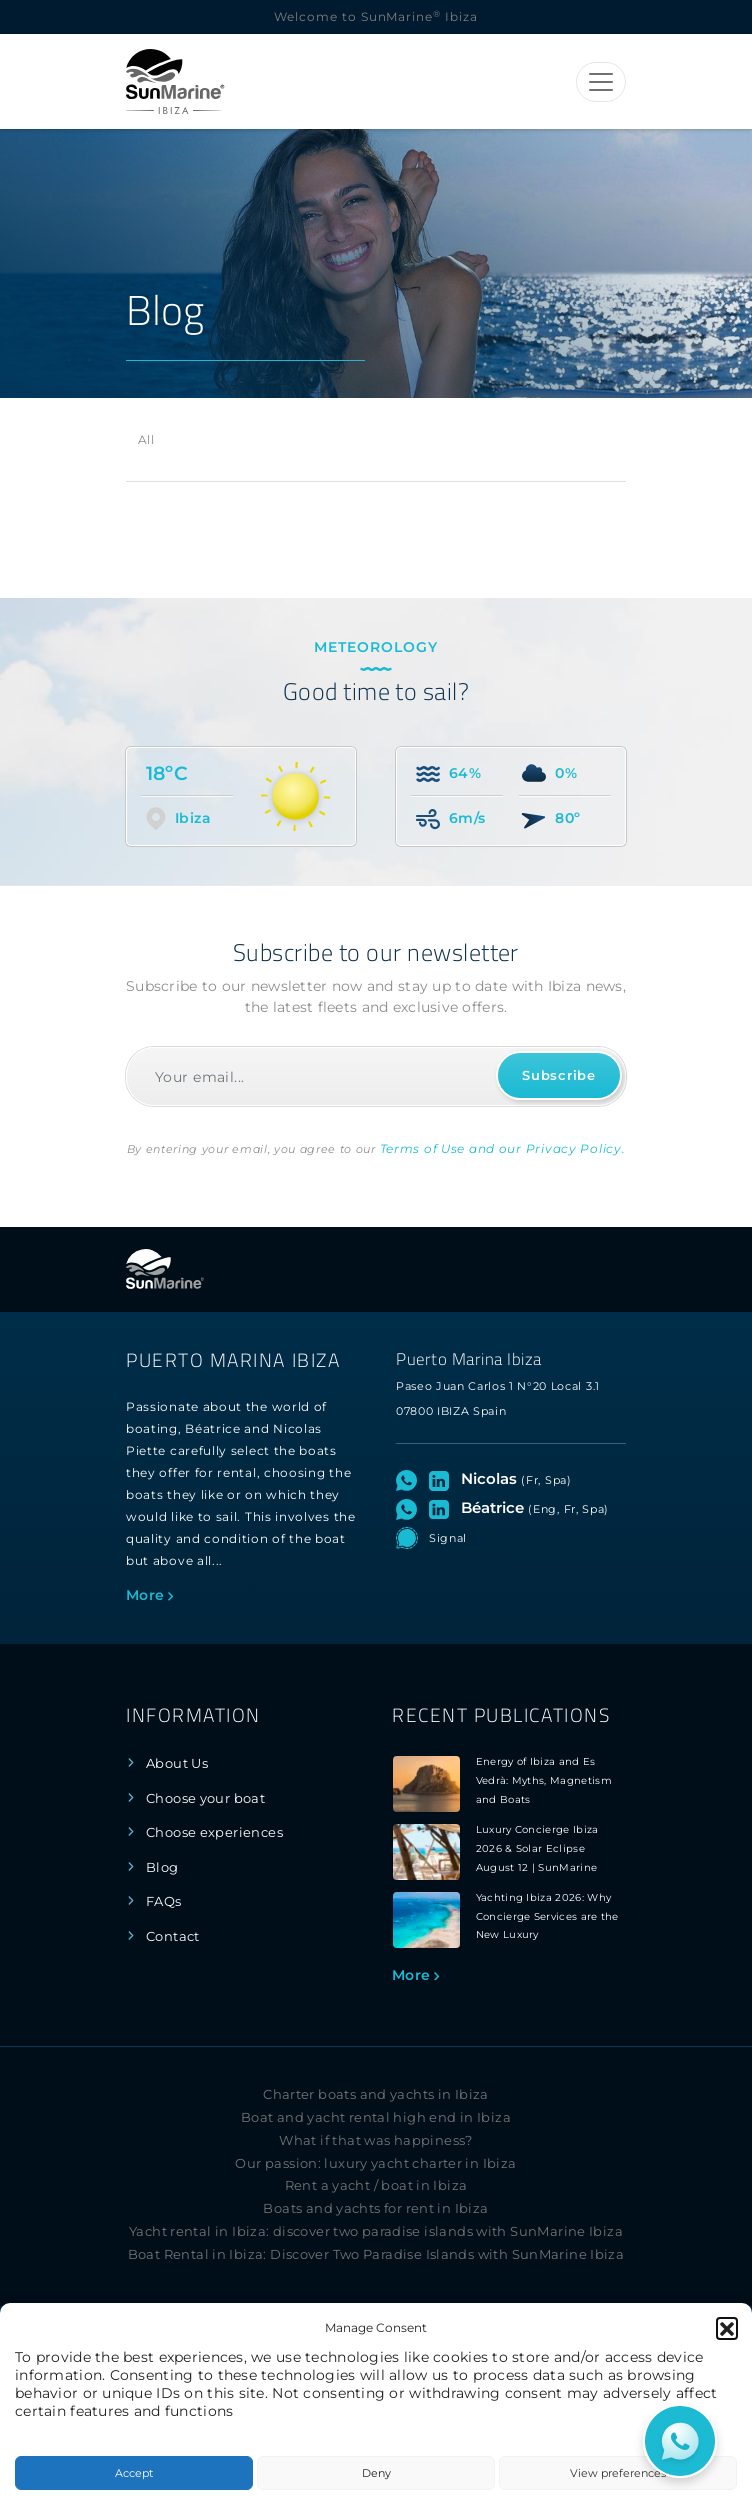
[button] (727, 2328)
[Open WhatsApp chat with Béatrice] (410, 1508)
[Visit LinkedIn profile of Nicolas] (443, 1479)
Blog (162, 1867)
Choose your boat (205, 1798)
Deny (376, 2473)
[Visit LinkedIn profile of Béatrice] (443, 1508)
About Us (177, 1763)
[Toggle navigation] (601, 82)
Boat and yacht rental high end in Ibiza (376, 2117)
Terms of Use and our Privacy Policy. (503, 1148)
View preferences (618, 2473)
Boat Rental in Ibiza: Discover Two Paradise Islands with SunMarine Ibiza (376, 2254)
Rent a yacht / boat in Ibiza (376, 2185)
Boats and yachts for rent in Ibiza (375, 2208)
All (146, 439)
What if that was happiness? (375, 2140)
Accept (134, 2473)
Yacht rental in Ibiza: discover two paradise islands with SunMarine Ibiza (376, 2231)
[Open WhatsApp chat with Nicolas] (410, 1479)
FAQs (164, 1901)
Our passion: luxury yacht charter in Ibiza (375, 2163)
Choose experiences (214, 1832)
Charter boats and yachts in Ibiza (376, 2094)
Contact (173, 1936)
